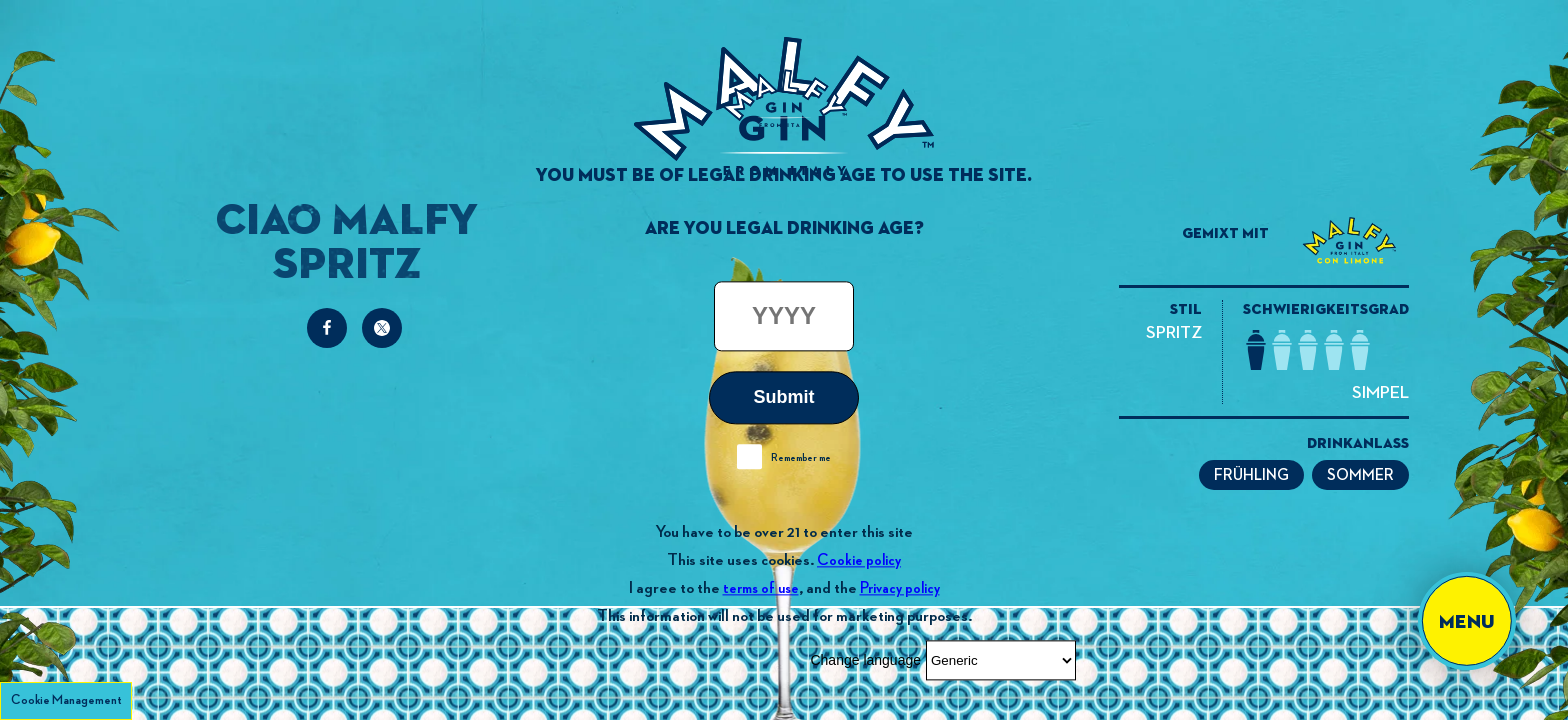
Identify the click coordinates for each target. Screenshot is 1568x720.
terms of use (761, 588)
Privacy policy (900, 588)
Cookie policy (859, 560)
